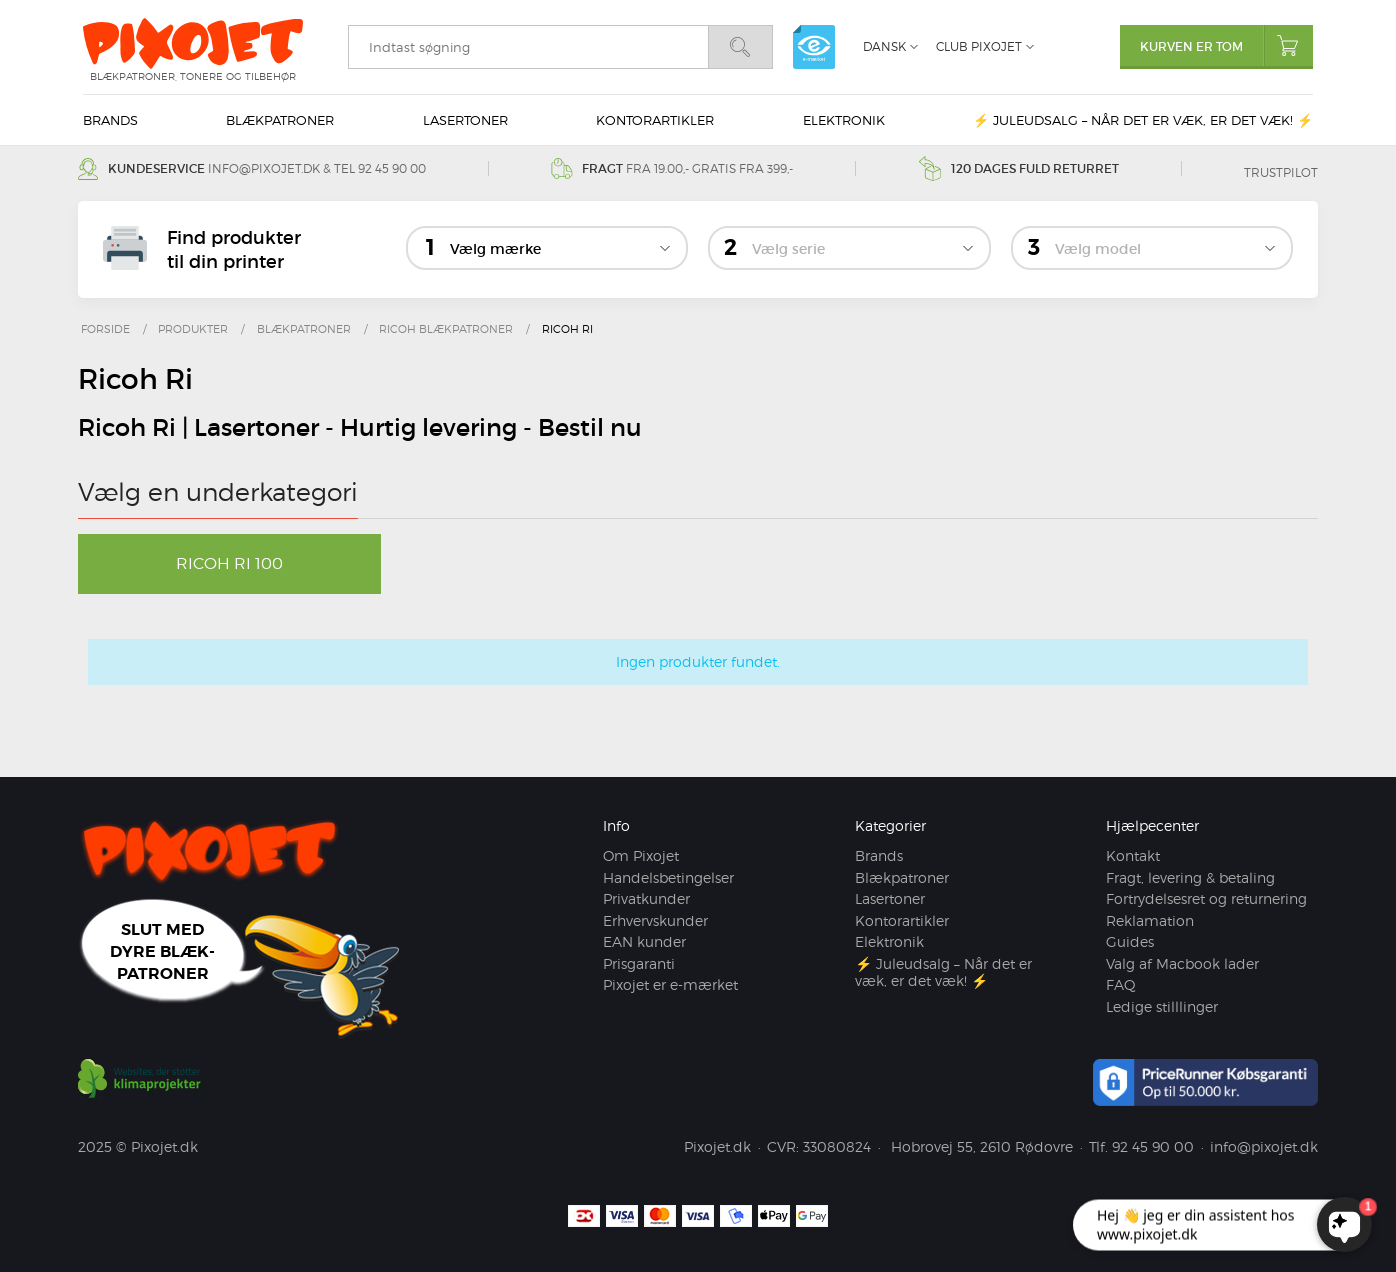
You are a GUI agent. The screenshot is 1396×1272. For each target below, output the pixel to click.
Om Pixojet (641, 855)
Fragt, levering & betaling (1190, 877)
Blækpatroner (280, 120)
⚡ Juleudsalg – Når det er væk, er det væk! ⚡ (1143, 120)
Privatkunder (646, 898)
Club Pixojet (979, 46)
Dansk (884, 46)
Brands (110, 120)
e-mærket (814, 47)
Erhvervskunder (655, 920)
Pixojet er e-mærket (670, 984)
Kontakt (1133, 855)
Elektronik (844, 120)
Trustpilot (1281, 172)
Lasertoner (465, 120)
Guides (1130, 941)
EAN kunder (644, 941)
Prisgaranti (639, 963)
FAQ (1121, 984)
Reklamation (1150, 920)
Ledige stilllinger (1162, 1006)
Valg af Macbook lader (1182, 963)
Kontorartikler (655, 120)
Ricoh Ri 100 (229, 563)
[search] (528, 47)
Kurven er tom (1226, 45)
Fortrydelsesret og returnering (1206, 898)
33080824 (837, 1146)
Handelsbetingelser (668, 877)
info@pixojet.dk (264, 168)
